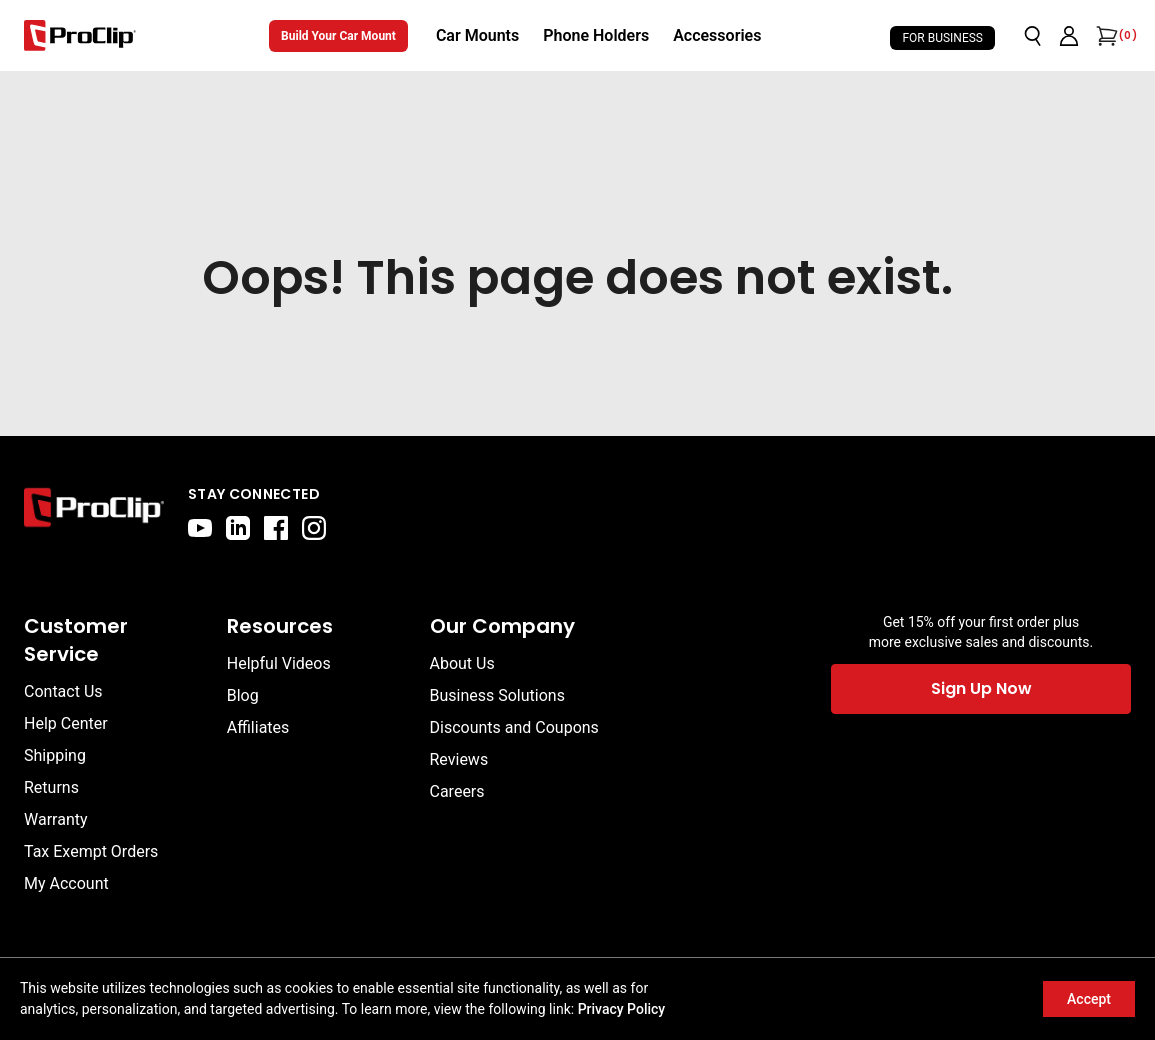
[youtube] (200, 528)
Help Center (66, 723)
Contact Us (63, 691)
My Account (66, 883)
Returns (51, 787)
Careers (457, 791)
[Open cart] (1105, 36)
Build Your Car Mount (338, 36)
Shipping (55, 755)
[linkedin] (238, 528)
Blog (243, 695)
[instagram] (314, 528)
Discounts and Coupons (514, 727)
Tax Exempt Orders (91, 851)
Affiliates (258, 727)
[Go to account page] (1069, 36)
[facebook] (276, 528)
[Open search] (1033, 36)
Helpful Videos (279, 663)
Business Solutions (497, 695)
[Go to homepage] (80, 35)
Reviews (459, 759)
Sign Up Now (981, 688)
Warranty (56, 819)
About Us (462, 663)
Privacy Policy (622, 1009)
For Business (942, 38)
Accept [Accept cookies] (1089, 999)
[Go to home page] (94, 512)
